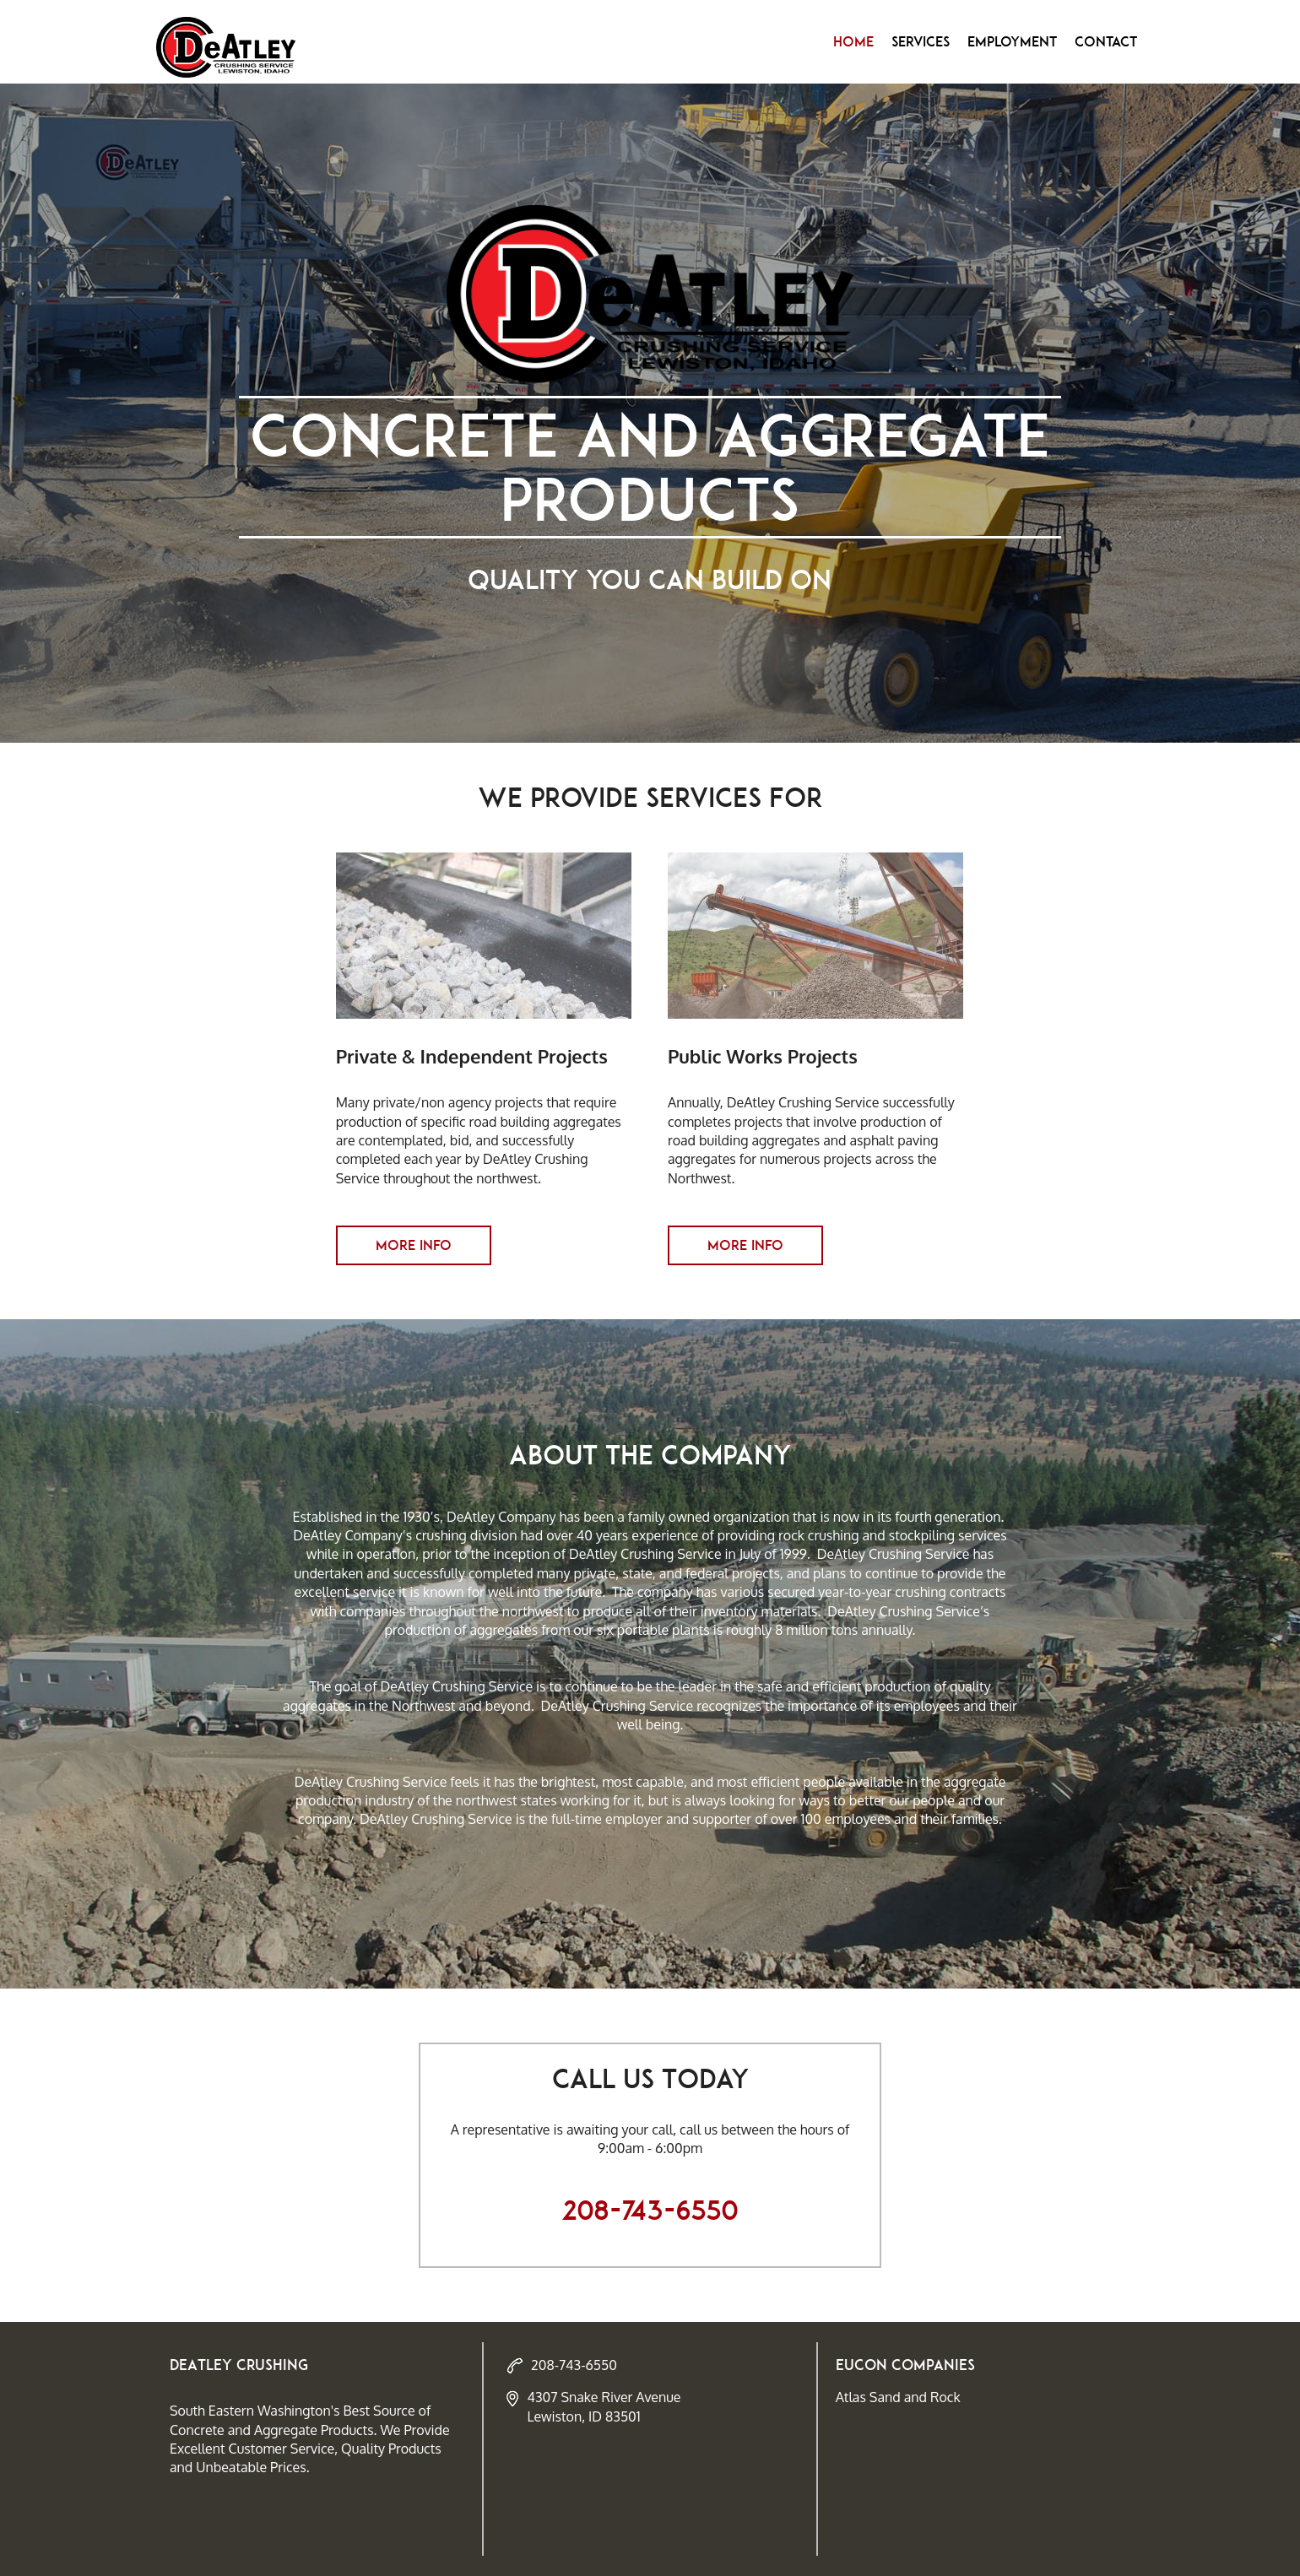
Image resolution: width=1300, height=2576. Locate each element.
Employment (1012, 41)
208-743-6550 (650, 2210)
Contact (1106, 41)
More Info (414, 1245)
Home (853, 41)
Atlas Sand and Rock (898, 2397)
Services (920, 41)
